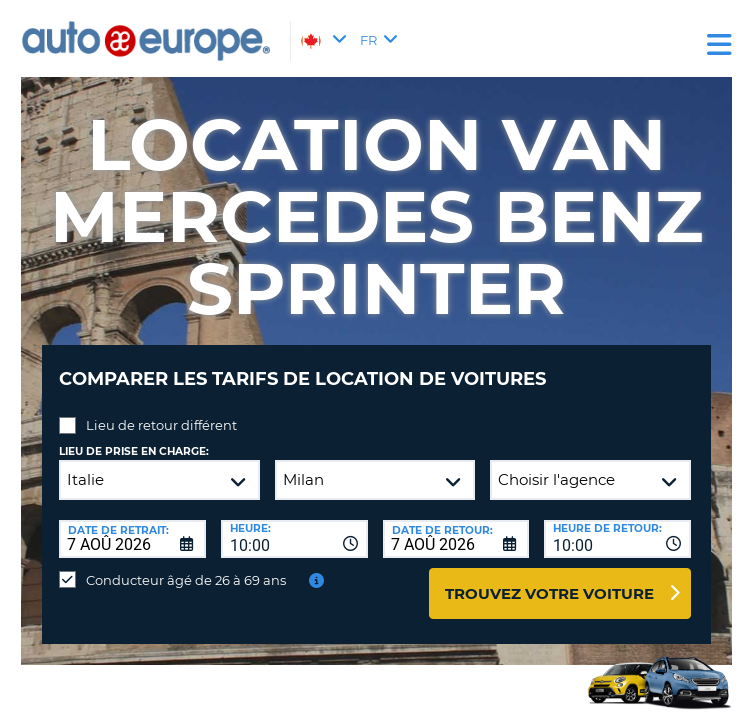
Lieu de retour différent (161, 425)
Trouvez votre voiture (549, 593)
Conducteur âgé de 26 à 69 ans (186, 580)
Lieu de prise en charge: (134, 451)
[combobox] (294, 539)
